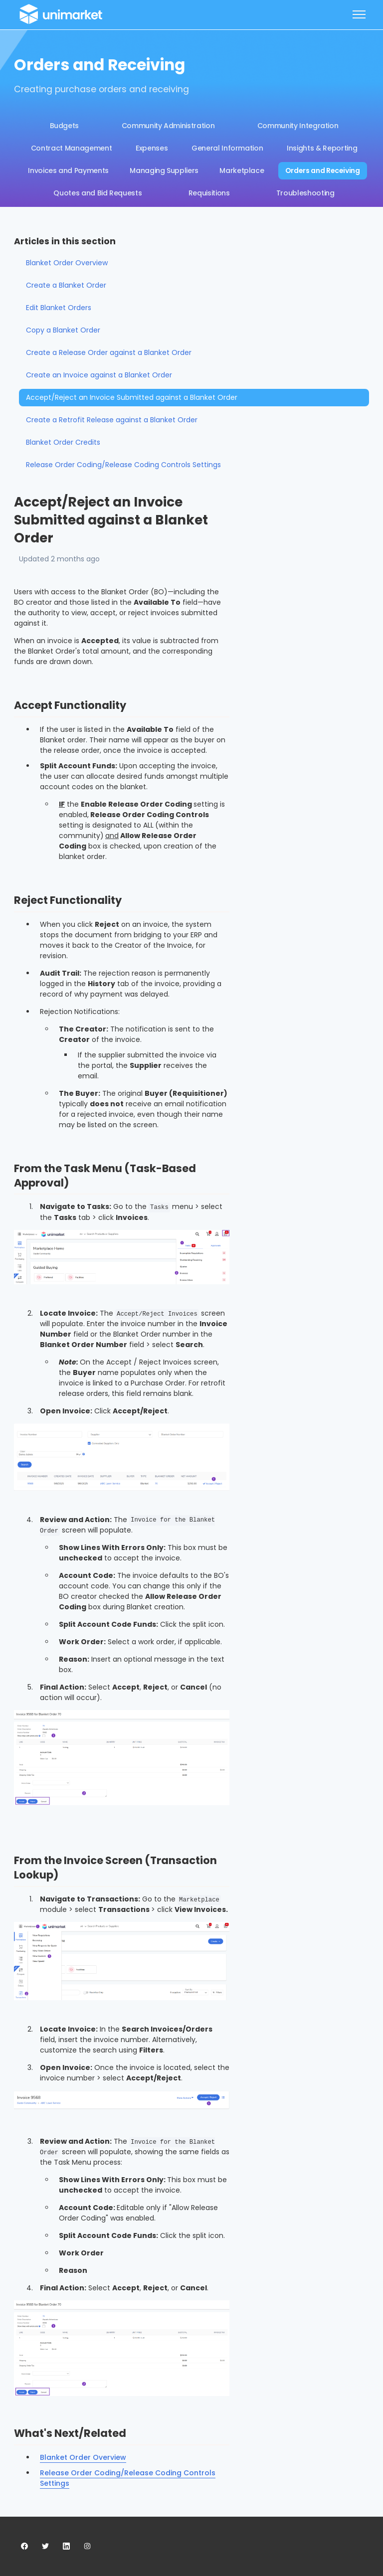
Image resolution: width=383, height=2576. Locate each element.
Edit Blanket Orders (58, 308)
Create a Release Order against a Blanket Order (109, 352)
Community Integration (298, 126)
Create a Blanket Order (66, 285)
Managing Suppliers (164, 170)
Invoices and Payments (68, 170)
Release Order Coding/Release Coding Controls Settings (123, 465)
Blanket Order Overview (83, 2457)
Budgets (64, 126)
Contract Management (71, 148)
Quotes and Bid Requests (97, 193)
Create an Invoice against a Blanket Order (99, 375)
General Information (227, 148)
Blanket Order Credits (63, 442)
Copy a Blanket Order (63, 330)
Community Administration (168, 126)
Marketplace (241, 170)
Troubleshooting (305, 193)
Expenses (152, 148)
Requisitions (209, 193)
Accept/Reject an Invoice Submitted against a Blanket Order (131, 397)
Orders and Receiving (322, 170)
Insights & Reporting (322, 148)
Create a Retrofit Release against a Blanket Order (111, 420)
